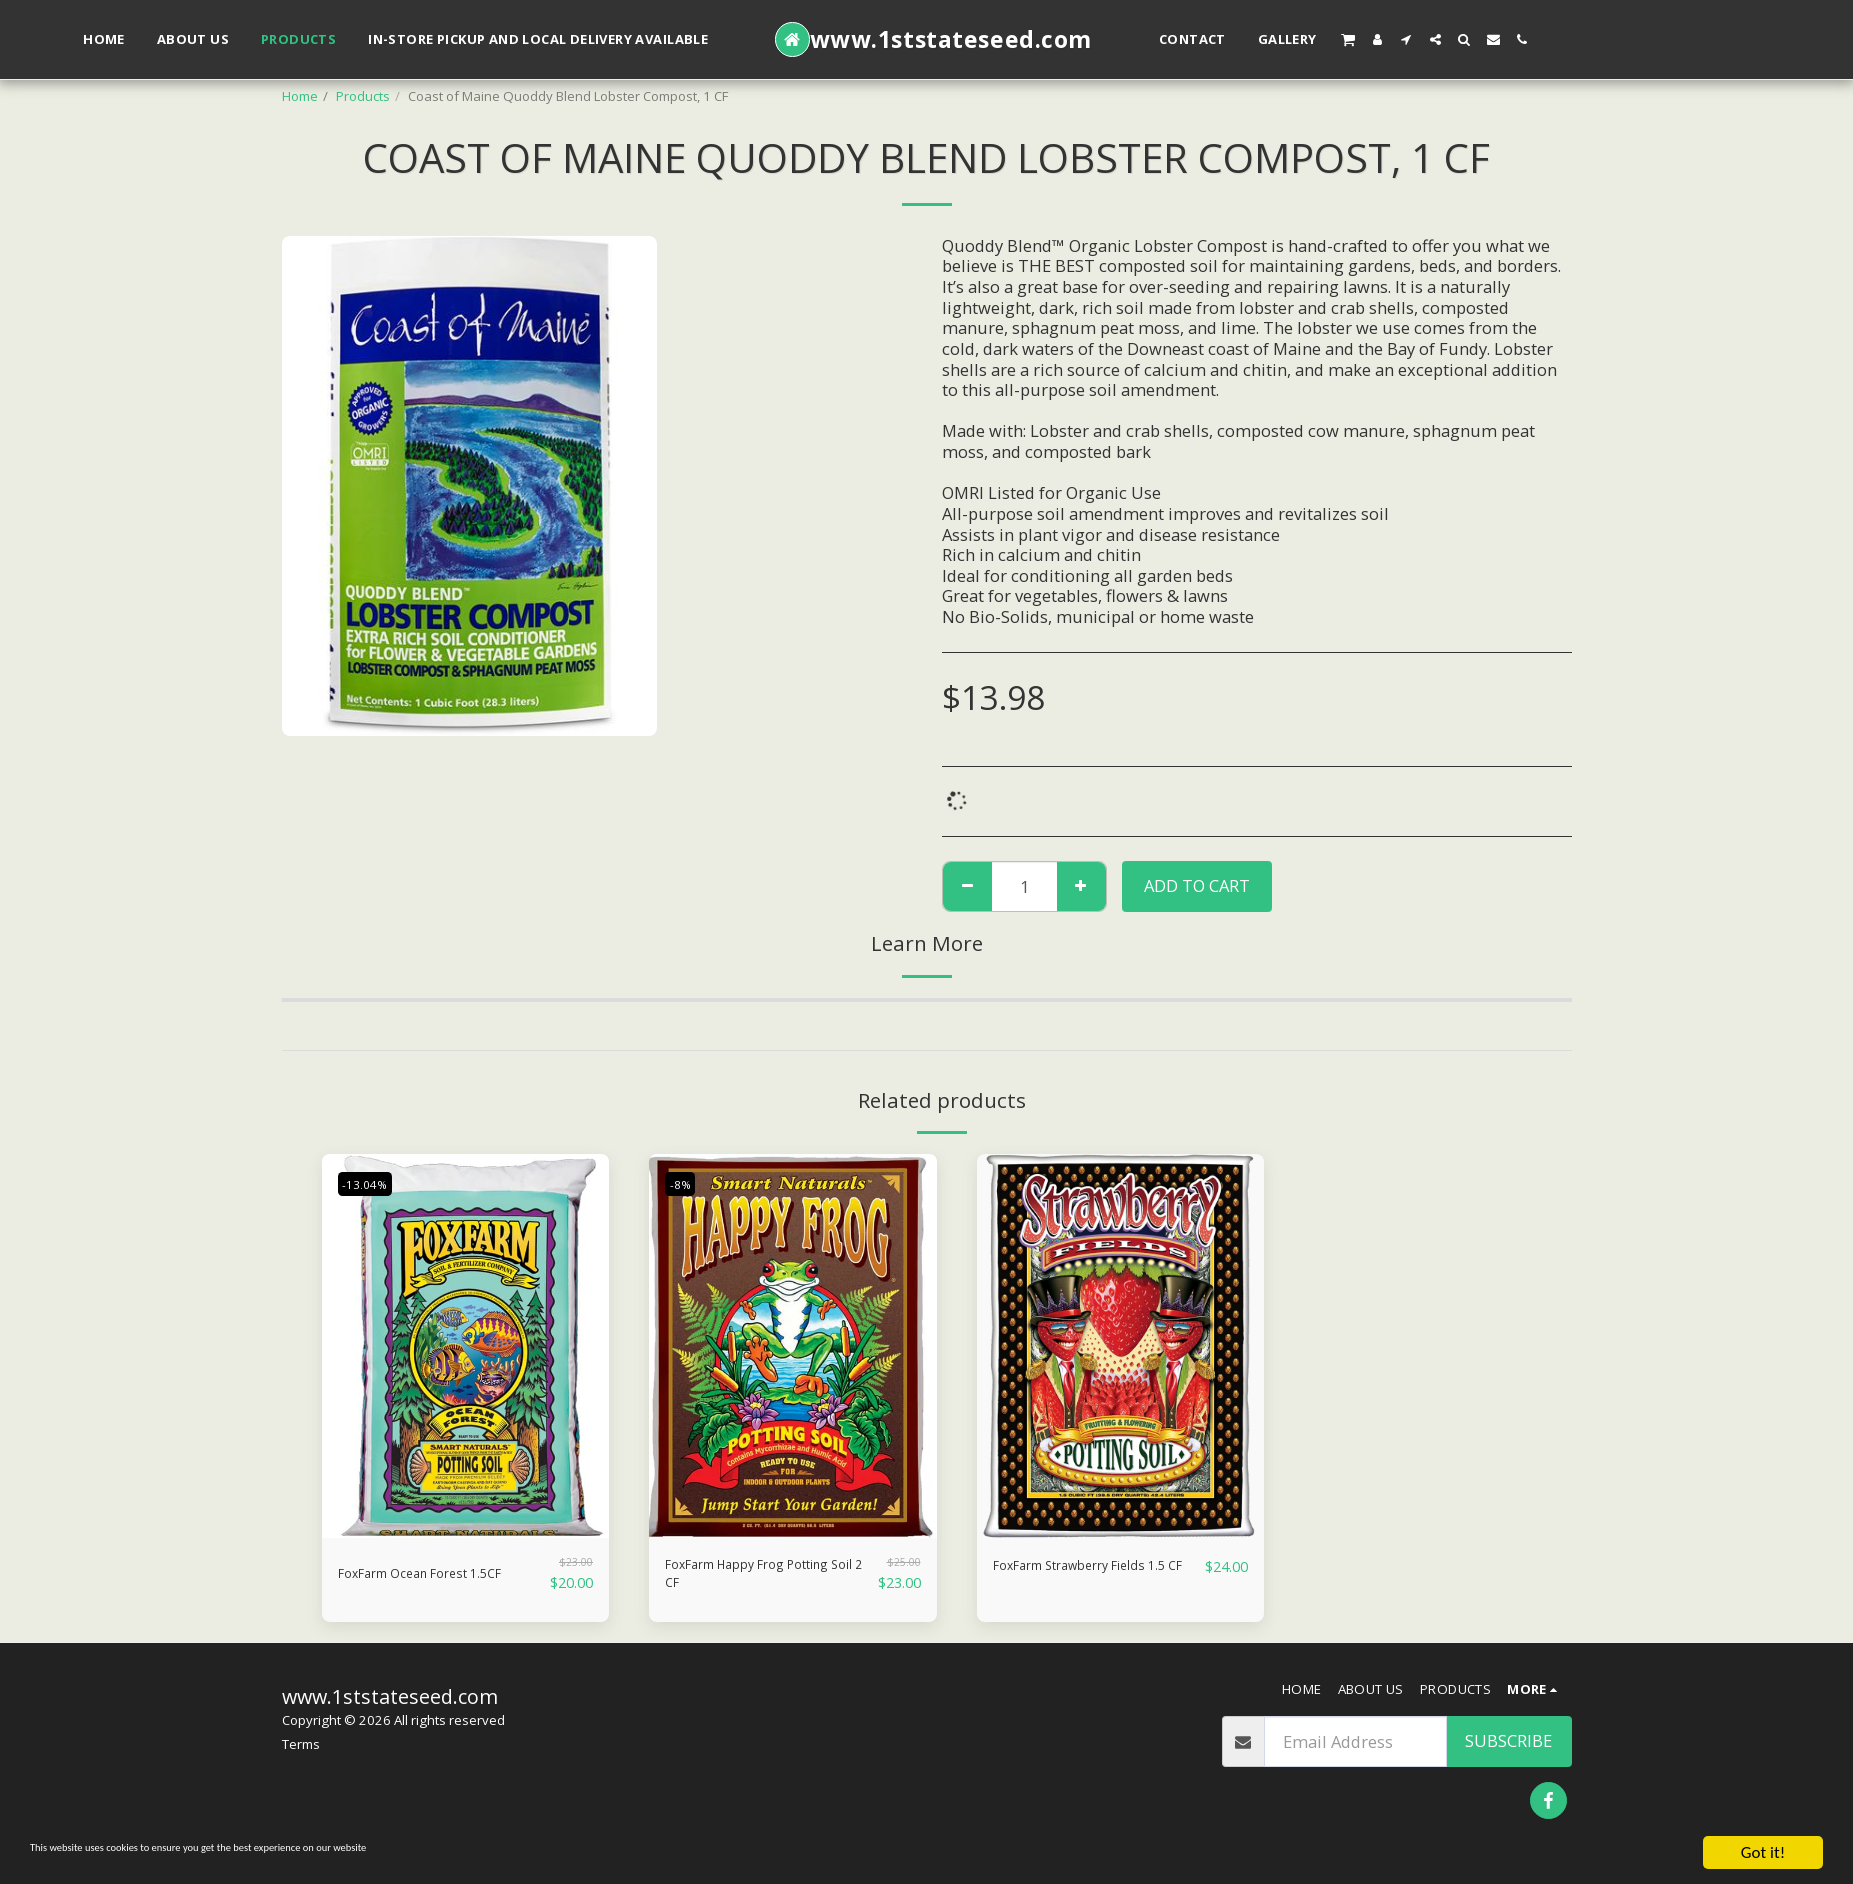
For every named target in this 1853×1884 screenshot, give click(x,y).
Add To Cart (1197, 885)
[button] (1348, 39)
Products (363, 96)
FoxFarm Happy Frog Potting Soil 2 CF (746, 1578)
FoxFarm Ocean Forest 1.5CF (425, 1578)
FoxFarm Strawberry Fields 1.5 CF (1072, 1578)
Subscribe (1508, 1750)
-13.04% (371, 1183)
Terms (301, 1753)
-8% (685, 1183)
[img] (466, 1345)
